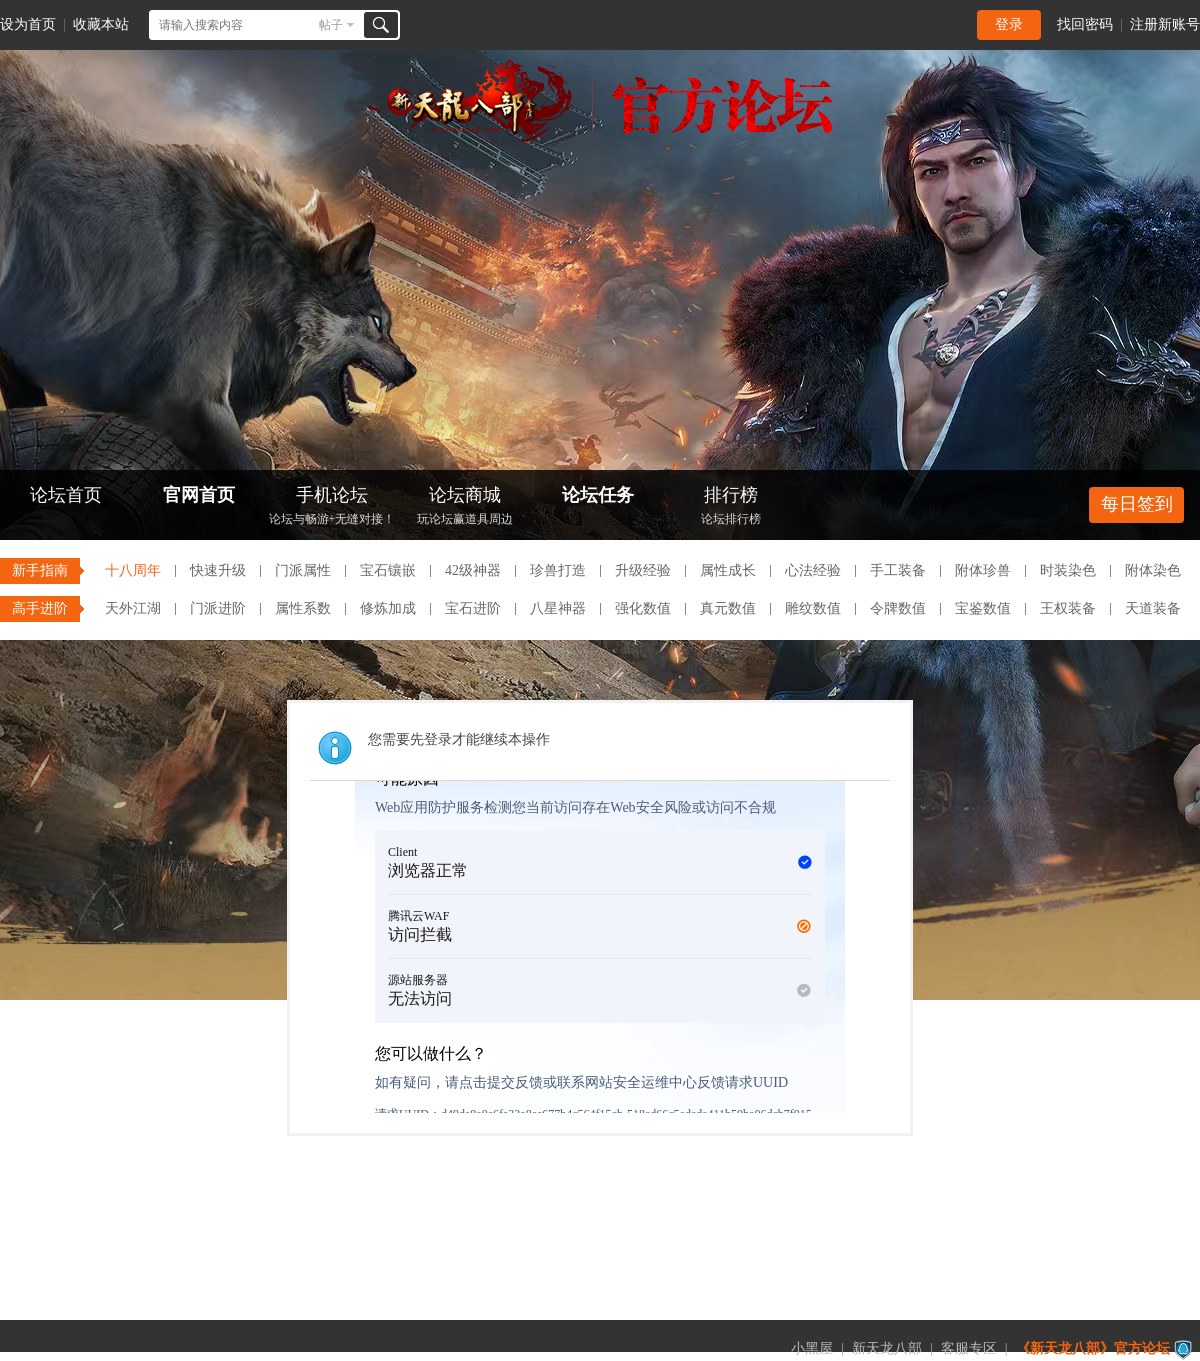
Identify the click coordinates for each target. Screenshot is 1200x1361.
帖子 (331, 25)
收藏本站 (101, 24)
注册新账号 (1165, 24)
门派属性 (303, 570)
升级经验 (643, 570)
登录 (1009, 24)
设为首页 (28, 24)
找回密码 (1085, 24)
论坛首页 (66, 495)
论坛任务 (598, 495)
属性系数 (303, 608)
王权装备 (1068, 608)
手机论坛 (332, 507)
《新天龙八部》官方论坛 (1093, 1348)
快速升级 (218, 570)
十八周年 (133, 570)
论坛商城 (465, 507)
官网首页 (199, 495)
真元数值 (728, 608)
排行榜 (731, 507)
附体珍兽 (983, 570)
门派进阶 (218, 608)
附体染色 (1153, 570)
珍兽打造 (558, 570)
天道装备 (1153, 608)
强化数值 (643, 608)
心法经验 (813, 570)
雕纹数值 (813, 608)
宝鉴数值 (983, 608)
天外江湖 (133, 608)
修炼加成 (388, 608)
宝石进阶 (473, 608)
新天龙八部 (887, 1348)
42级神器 (473, 570)
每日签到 (1137, 504)
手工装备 (898, 570)
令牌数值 (898, 608)
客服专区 (969, 1348)
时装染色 (1068, 570)
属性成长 (728, 570)
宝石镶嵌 (388, 570)
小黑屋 (812, 1348)
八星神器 (558, 608)
